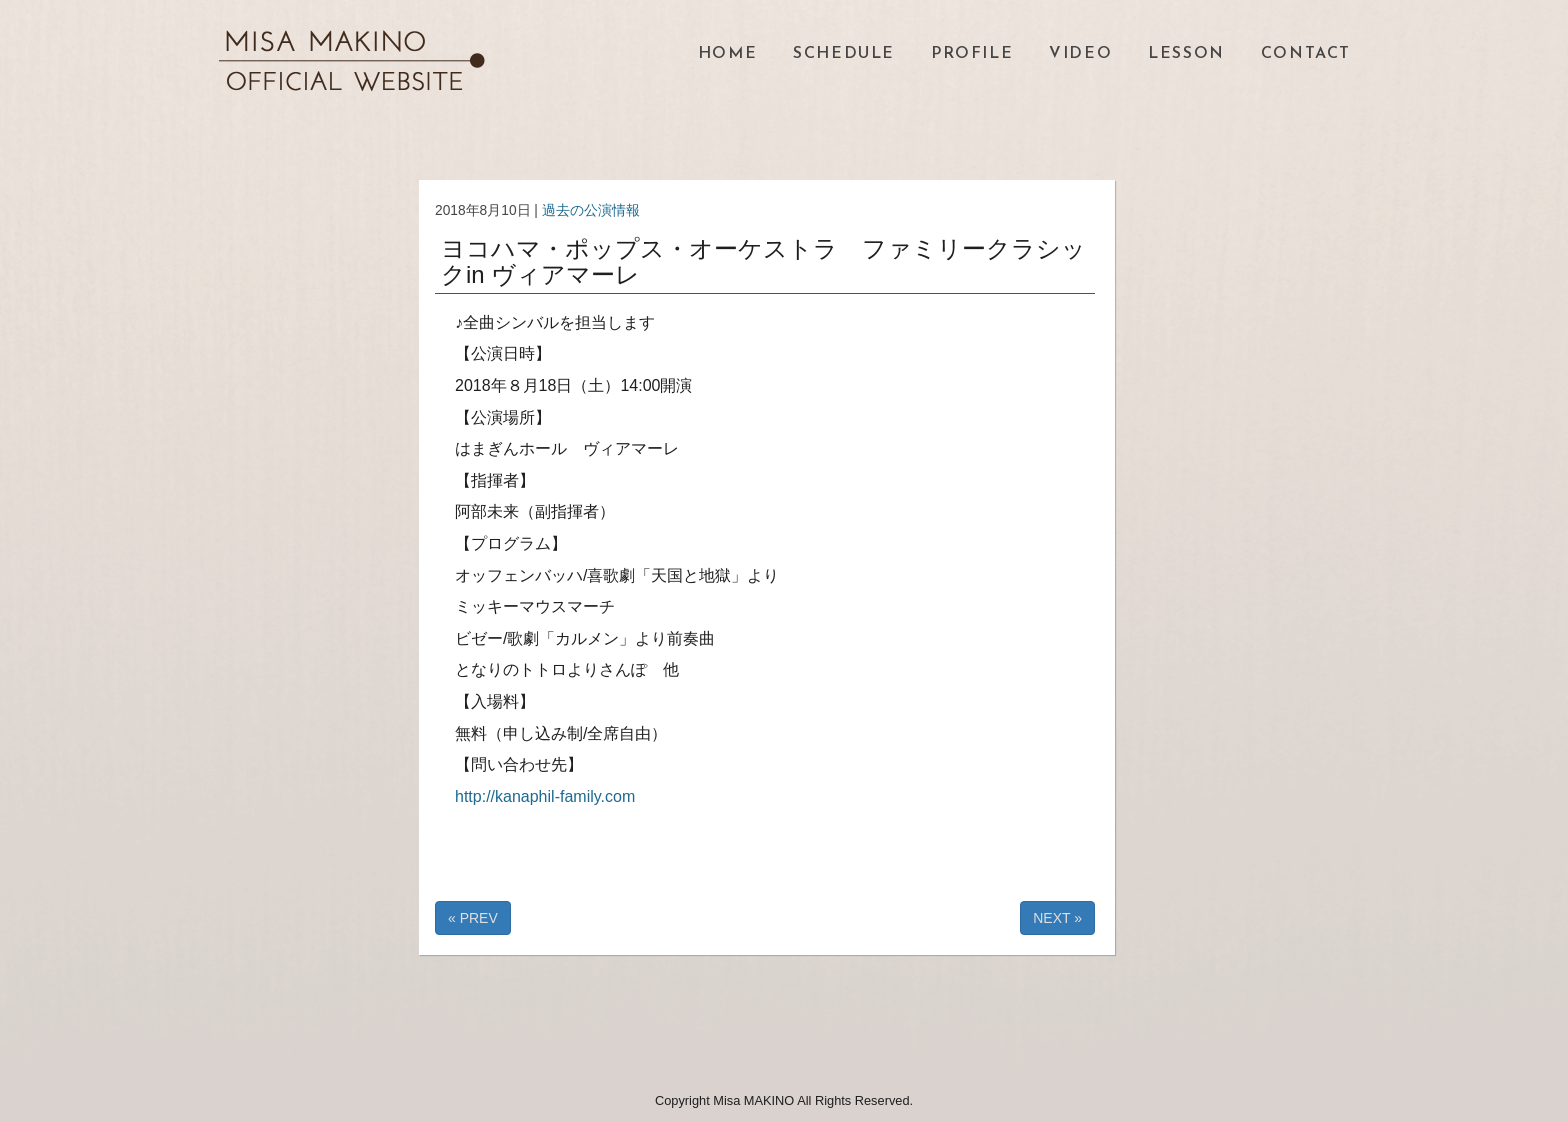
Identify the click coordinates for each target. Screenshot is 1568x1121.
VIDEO (1080, 54)
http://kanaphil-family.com (545, 796)
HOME (727, 54)
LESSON (1186, 54)
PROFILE (972, 54)
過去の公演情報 (591, 210)
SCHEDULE (844, 54)
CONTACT (1306, 54)
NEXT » (1057, 918)
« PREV (473, 918)
